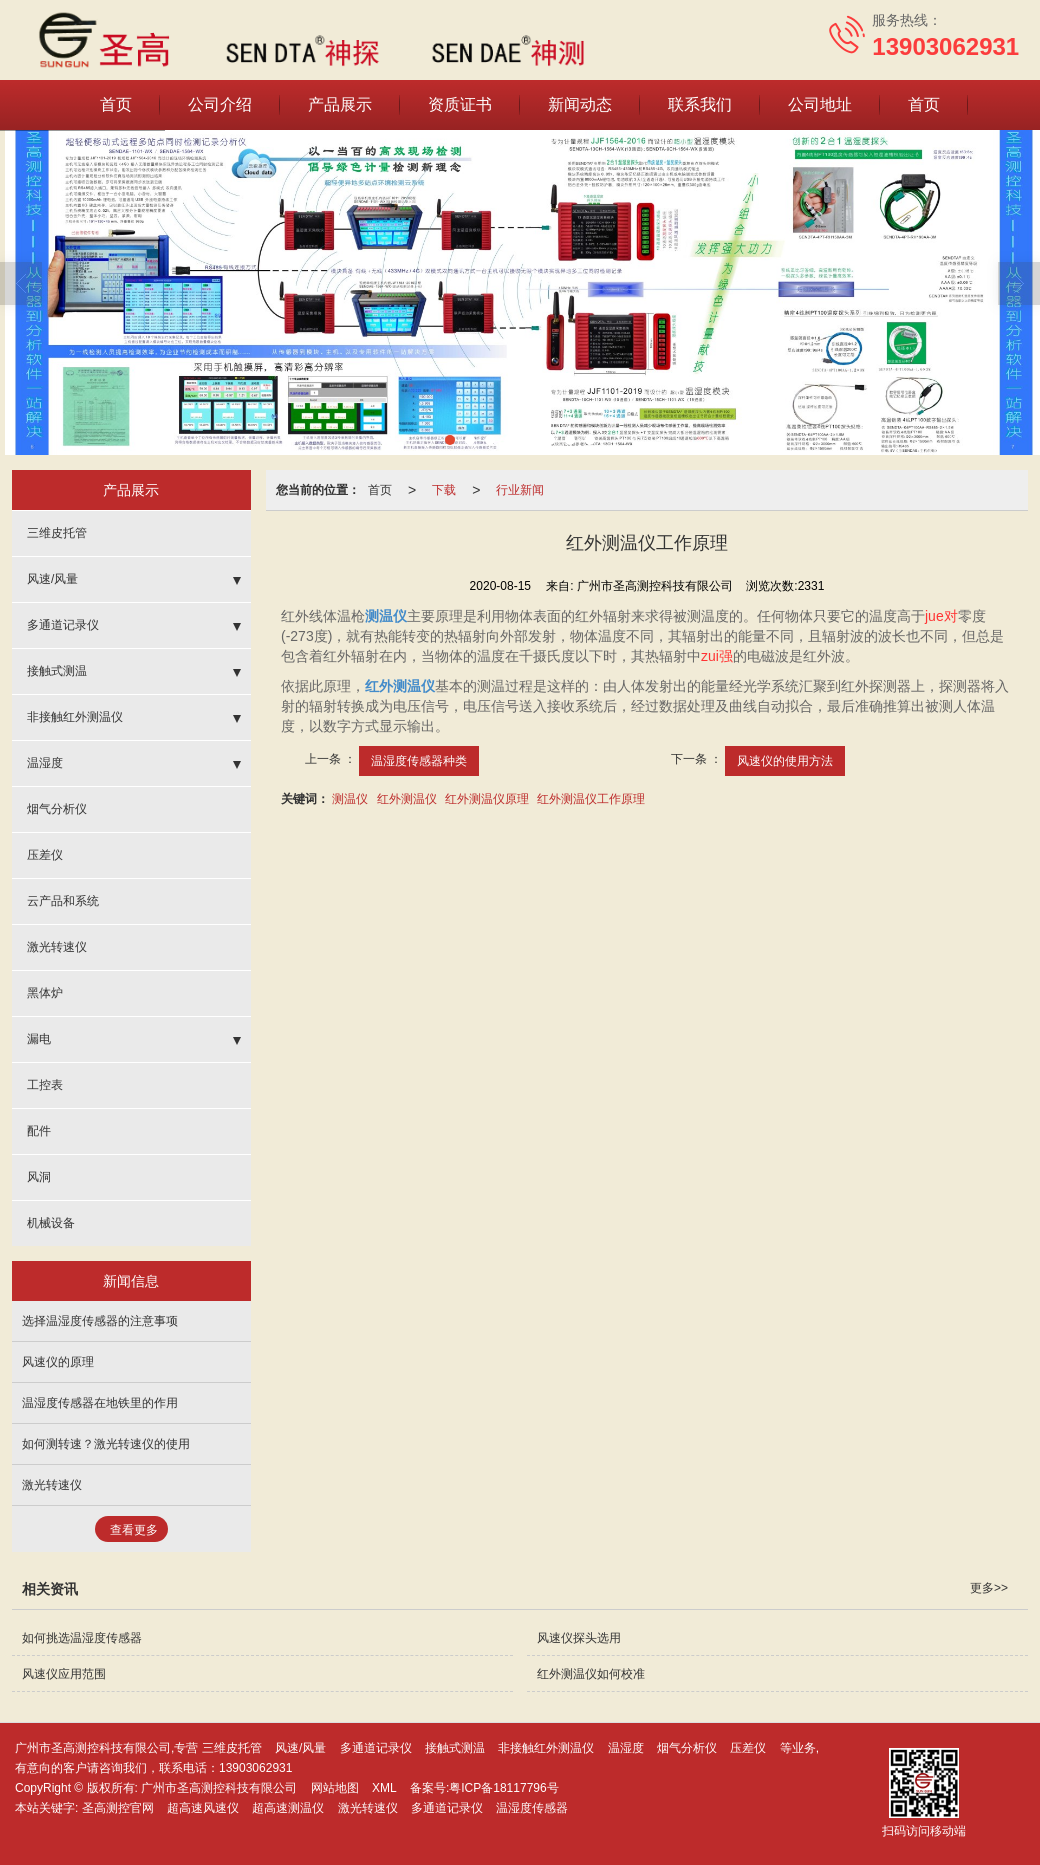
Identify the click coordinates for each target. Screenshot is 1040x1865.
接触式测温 (57, 671)
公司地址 (820, 104)
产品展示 (340, 104)
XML (384, 1788)
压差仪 (45, 855)
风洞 (39, 1177)
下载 (444, 490)
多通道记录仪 (63, 625)
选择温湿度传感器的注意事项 (100, 1321)
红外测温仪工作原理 (591, 799)
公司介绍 (220, 104)
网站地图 (335, 1788)
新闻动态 (580, 104)
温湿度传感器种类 (419, 761)
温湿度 (45, 763)
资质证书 (460, 104)
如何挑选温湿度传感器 (82, 1638)
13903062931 (255, 1768)
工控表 (45, 1085)
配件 (39, 1131)
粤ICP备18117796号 (503, 1788)
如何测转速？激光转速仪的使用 (106, 1444)
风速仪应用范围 (64, 1674)
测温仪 (350, 799)
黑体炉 (45, 993)
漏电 (39, 1039)
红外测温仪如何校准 (591, 1674)
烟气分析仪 (57, 809)
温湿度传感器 (532, 1808)
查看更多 (134, 1530)
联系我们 (700, 104)
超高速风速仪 (203, 1808)
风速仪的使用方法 (785, 761)
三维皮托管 (57, 533)
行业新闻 (520, 490)
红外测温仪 (407, 799)
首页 (116, 104)
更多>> (989, 1588)
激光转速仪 (57, 947)
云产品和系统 (63, 901)
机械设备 (51, 1223)
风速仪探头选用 (579, 1638)
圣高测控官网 (118, 1808)
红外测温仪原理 (487, 799)
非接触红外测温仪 (75, 717)
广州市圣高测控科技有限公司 (219, 1788)
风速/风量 (52, 579)
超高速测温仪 (288, 1808)
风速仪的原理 (58, 1362)
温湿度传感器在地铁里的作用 (100, 1403)
